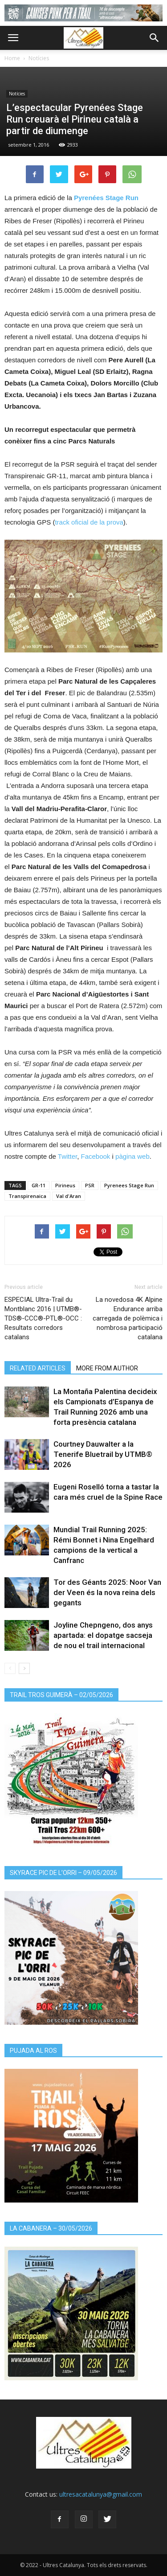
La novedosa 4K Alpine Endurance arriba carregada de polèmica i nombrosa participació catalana (128, 1318)
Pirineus (65, 1185)
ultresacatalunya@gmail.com (100, 2494)
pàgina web (132, 1156)
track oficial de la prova (89, 522)
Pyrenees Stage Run (129, 1185)
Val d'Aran (68, 1196)
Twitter (67, 1156)
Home (12, 58)
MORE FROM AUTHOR (107, 1368)
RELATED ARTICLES (37, 1368)
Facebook (95, 1156)
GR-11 (38, 1185)
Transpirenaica (27, 1196)
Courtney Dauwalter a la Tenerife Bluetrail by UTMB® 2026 (102, 1454)
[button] (154, 38)
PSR (89, 1185)
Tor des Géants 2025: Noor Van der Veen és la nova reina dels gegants (107, 1592)
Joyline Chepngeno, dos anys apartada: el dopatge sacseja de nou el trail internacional (103, 1635)
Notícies (39, 58)
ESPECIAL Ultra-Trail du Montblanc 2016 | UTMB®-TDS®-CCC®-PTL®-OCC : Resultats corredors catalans (43, 1318)
